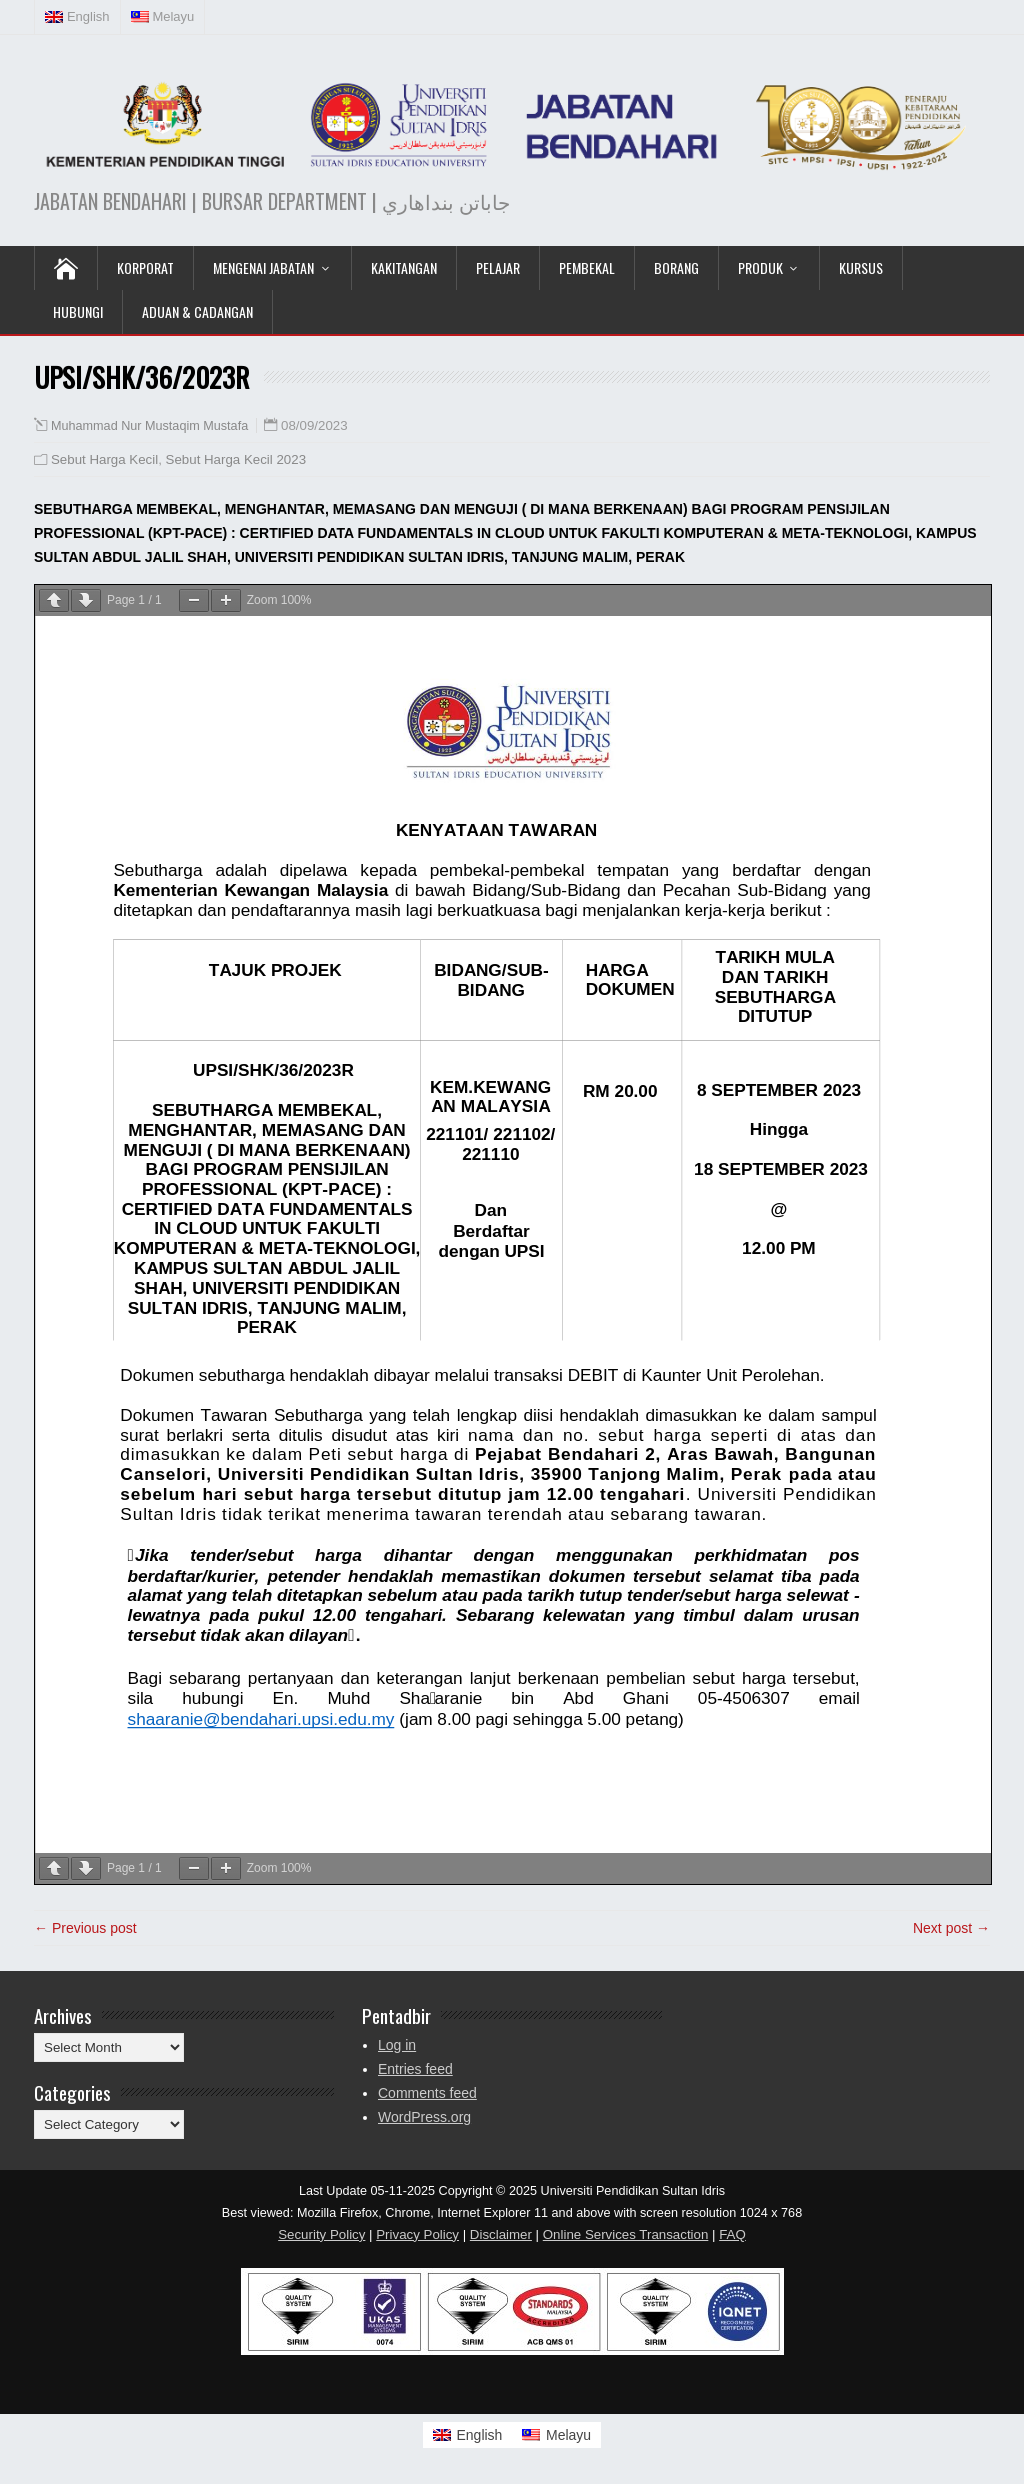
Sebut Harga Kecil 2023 (236, 459)
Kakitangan (404, 267)
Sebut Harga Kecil (104, 459)
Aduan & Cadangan (197, 311)
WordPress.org (424, 2117)
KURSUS (861, 267)
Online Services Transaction (626, 2234)
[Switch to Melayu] (556, 2435)
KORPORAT (145, 267)
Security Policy (321, 2234)
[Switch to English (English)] (78, 17)
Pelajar (498, 267)
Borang (676, 267)
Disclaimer (501, 2234)
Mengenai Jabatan (263, 267)
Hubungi (78, 311)
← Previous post (85, 1928)
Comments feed (427, 2093)
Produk (760, 267)
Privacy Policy (417, 2234)
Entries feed (415, 2069)
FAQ (732, 2234)
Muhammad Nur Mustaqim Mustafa (149, 426)
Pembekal (587, 267)
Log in (397, 2045)
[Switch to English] (468, 2435)
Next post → (951, 1928)
